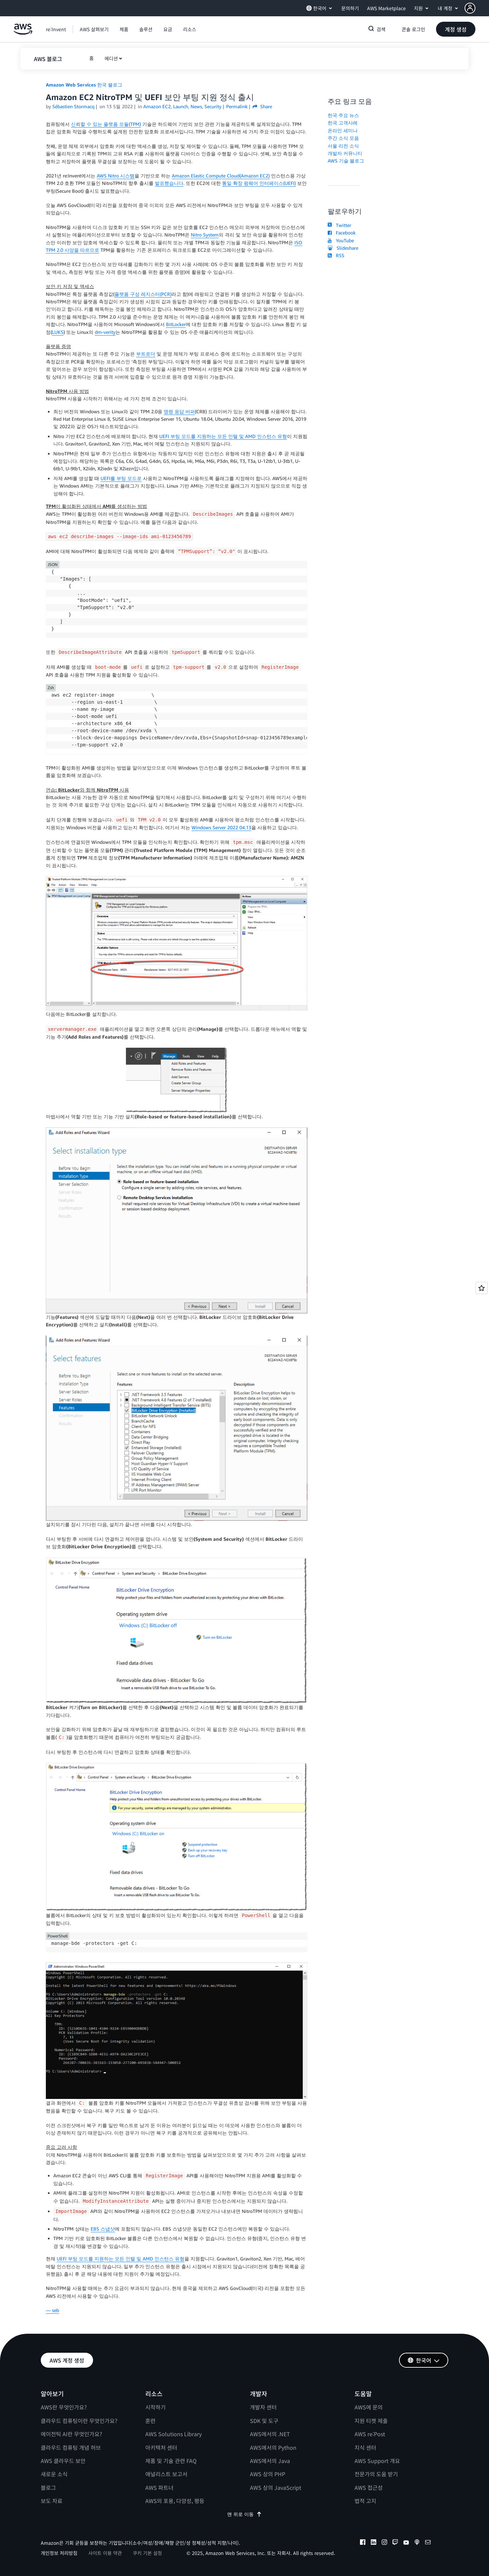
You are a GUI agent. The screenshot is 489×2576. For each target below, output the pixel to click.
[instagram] (384, 2543)
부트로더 (145, 354)
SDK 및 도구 (264, 2421)
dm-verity (105, 332)
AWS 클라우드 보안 (63, 2461)
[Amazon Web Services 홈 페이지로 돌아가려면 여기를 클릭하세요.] (23, 33)
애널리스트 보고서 (166, 2474)
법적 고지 (365, 2501)
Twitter (339, 225)
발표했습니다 (169, 183)
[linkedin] (373, 2543)
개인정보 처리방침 (59, 2553)
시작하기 (155, 2407)
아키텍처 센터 (161, 2447)
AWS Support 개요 (377, 2461)
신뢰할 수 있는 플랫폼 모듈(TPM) (106, 124)
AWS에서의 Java (270, 2461)
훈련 (150, 2421)
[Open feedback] (481, 1288)
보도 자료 (51, 2501)
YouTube (341, 240)
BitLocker (176, 324)
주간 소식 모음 (343, 138)
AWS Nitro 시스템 (115, 175)
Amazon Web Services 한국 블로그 (84, 85)
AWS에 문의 (369, 2407)
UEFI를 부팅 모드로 (121, 478)
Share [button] (262, 106)
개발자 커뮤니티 (345, 153)
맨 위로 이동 (244, 2514)
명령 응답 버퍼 (179, 411)
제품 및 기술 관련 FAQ (171, 2461)
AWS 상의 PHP (267, 2474)
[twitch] (395, 2543)
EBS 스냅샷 (103, 2229)
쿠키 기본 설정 (147, 2553)
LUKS (58, 332)
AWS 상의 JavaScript (275, 2487)
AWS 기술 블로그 (346, 161)
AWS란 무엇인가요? (64, 2407)
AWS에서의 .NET (270, 2434)
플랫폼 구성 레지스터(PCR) (142, 294)
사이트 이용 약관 (105, 2553)
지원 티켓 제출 (371, 2421)
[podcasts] (417, 2543)
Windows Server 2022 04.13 (221, 827)
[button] (477, 8)
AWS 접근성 (369, 2487)
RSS (336, 255)
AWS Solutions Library (173, 2434)
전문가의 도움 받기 (376, 2474)
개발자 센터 (263, 2407)
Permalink (237, 106)
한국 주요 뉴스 (343, 115)
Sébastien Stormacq (73, 106)
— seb (52, 2310)
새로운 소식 (54, 2474)
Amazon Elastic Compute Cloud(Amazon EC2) (221, 175)
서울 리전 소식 (343, 146)
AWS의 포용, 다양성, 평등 (174, 2501)
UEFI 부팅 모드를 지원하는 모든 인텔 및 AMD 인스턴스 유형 (223, 436)
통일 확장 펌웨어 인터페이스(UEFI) (259, 183)
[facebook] (362, 2543)
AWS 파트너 (159, 2487)
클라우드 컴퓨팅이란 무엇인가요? (79, 2421)
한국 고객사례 (343, 123)
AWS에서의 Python (273, 2447)
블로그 (48, 2487)
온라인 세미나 (343, 130)
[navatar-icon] (470, 8)
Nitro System (205, 235)
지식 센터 (365, 2447)
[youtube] (406, 2543)
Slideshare (343, 248)
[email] (428, 2543)
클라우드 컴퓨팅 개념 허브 (71, 2447)
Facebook (342, 232)
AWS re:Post (370, 2434)
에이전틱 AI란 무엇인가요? (71, 2434)
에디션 (111, 58)
